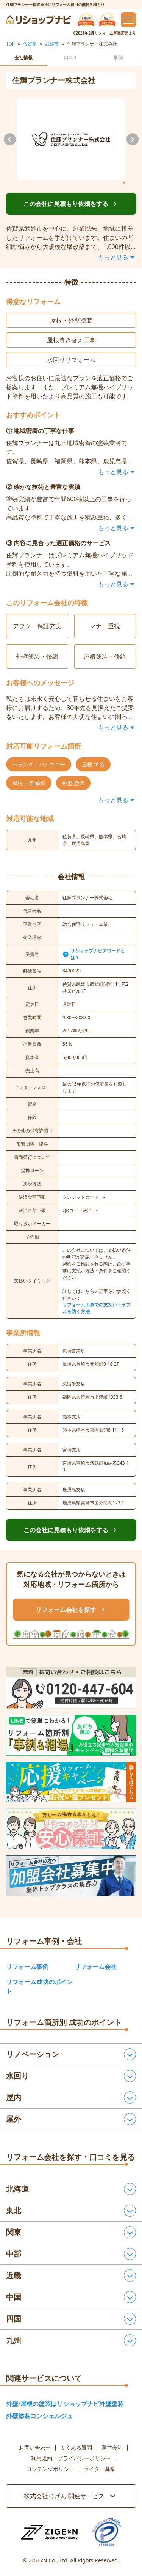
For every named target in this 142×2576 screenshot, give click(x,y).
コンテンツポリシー (50, 2469)
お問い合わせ (35, 2448)
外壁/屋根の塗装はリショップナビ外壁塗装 (64, 2404)
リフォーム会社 (95, 1966)
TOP (10, 44)
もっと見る (117, 257)
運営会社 (112, 2448)
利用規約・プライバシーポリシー (71, 2458)
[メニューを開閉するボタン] (128, 19)
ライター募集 (99, 2469)
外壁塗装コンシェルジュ (39, 2416)
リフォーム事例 (27, 1966)
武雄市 (52, 44)
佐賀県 (30, 44)
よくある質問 (76, 2448)
